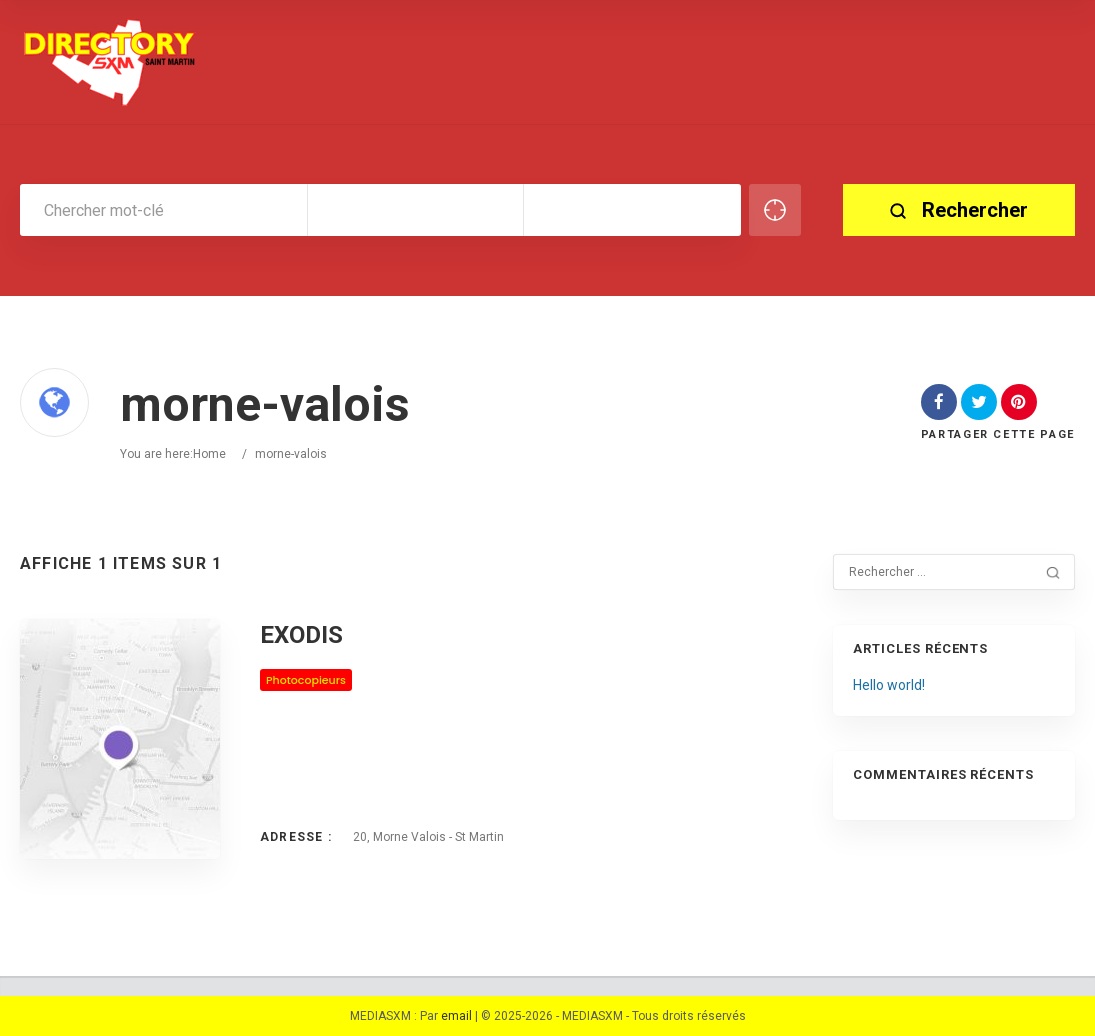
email (456, 1016)
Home (209, 454)
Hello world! (889, 685)
